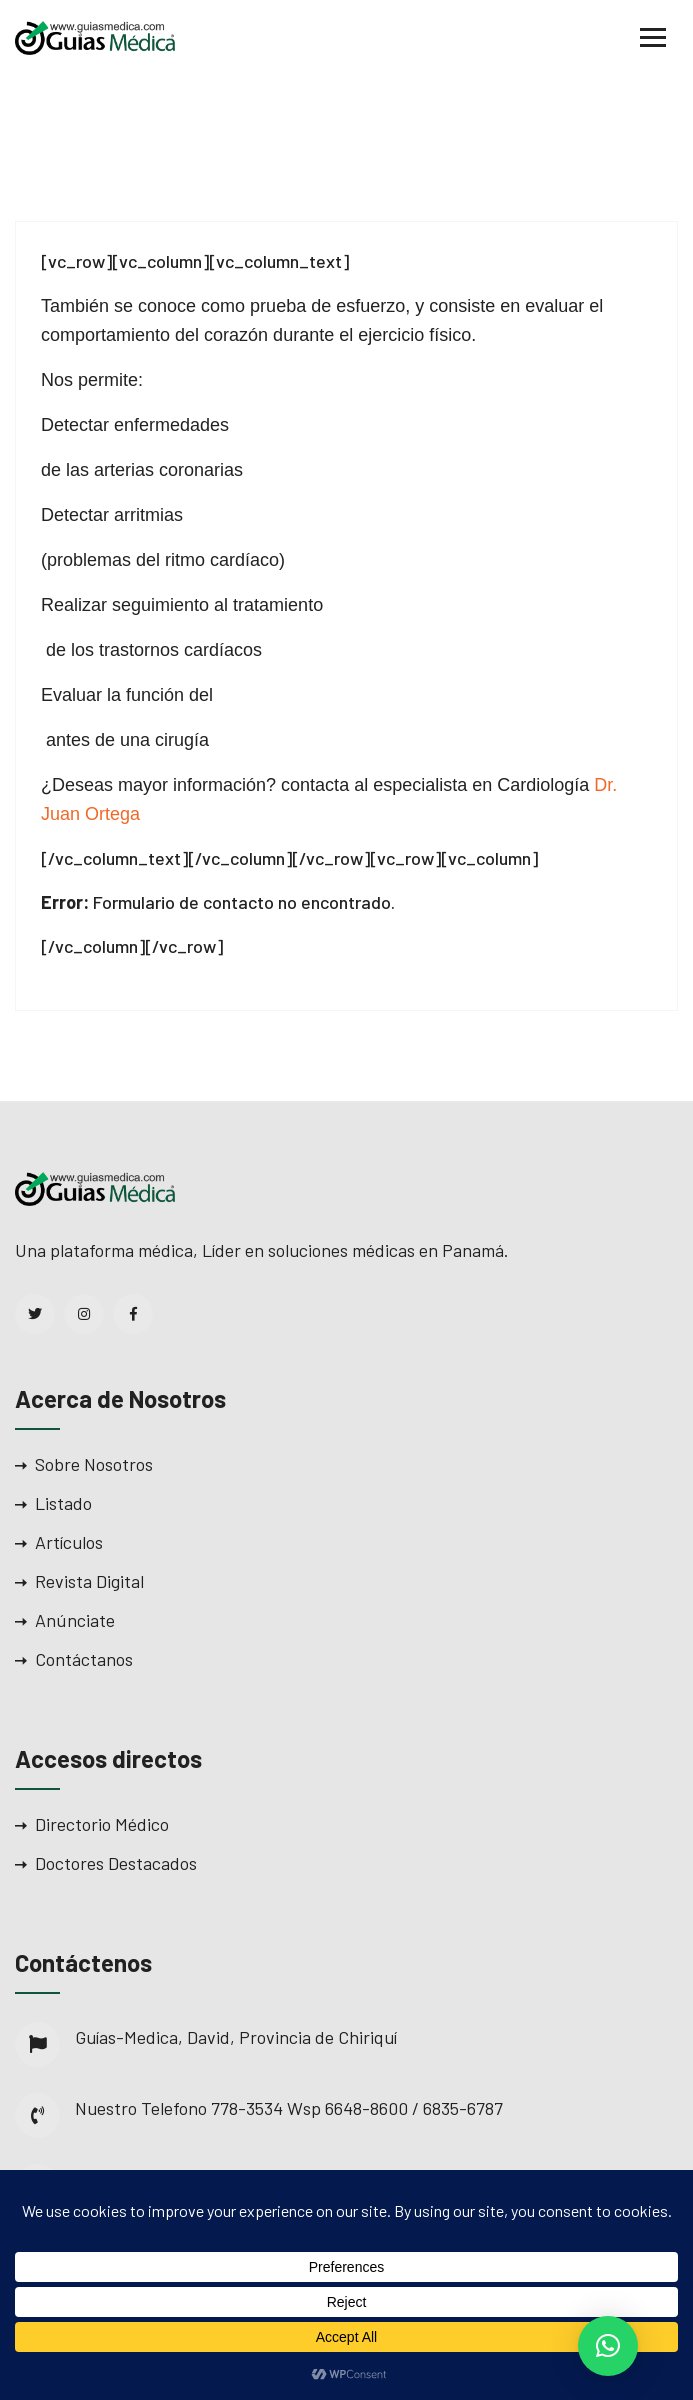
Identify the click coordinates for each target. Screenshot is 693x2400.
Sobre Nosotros (94, 1464)
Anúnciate (75, 1620)
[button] (608, 2346)
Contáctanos (84, 1659)
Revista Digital (89, 1581)
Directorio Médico (102, 1824)
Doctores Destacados (116, 1863)
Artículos (69, 1542)
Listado (63, 1503)
